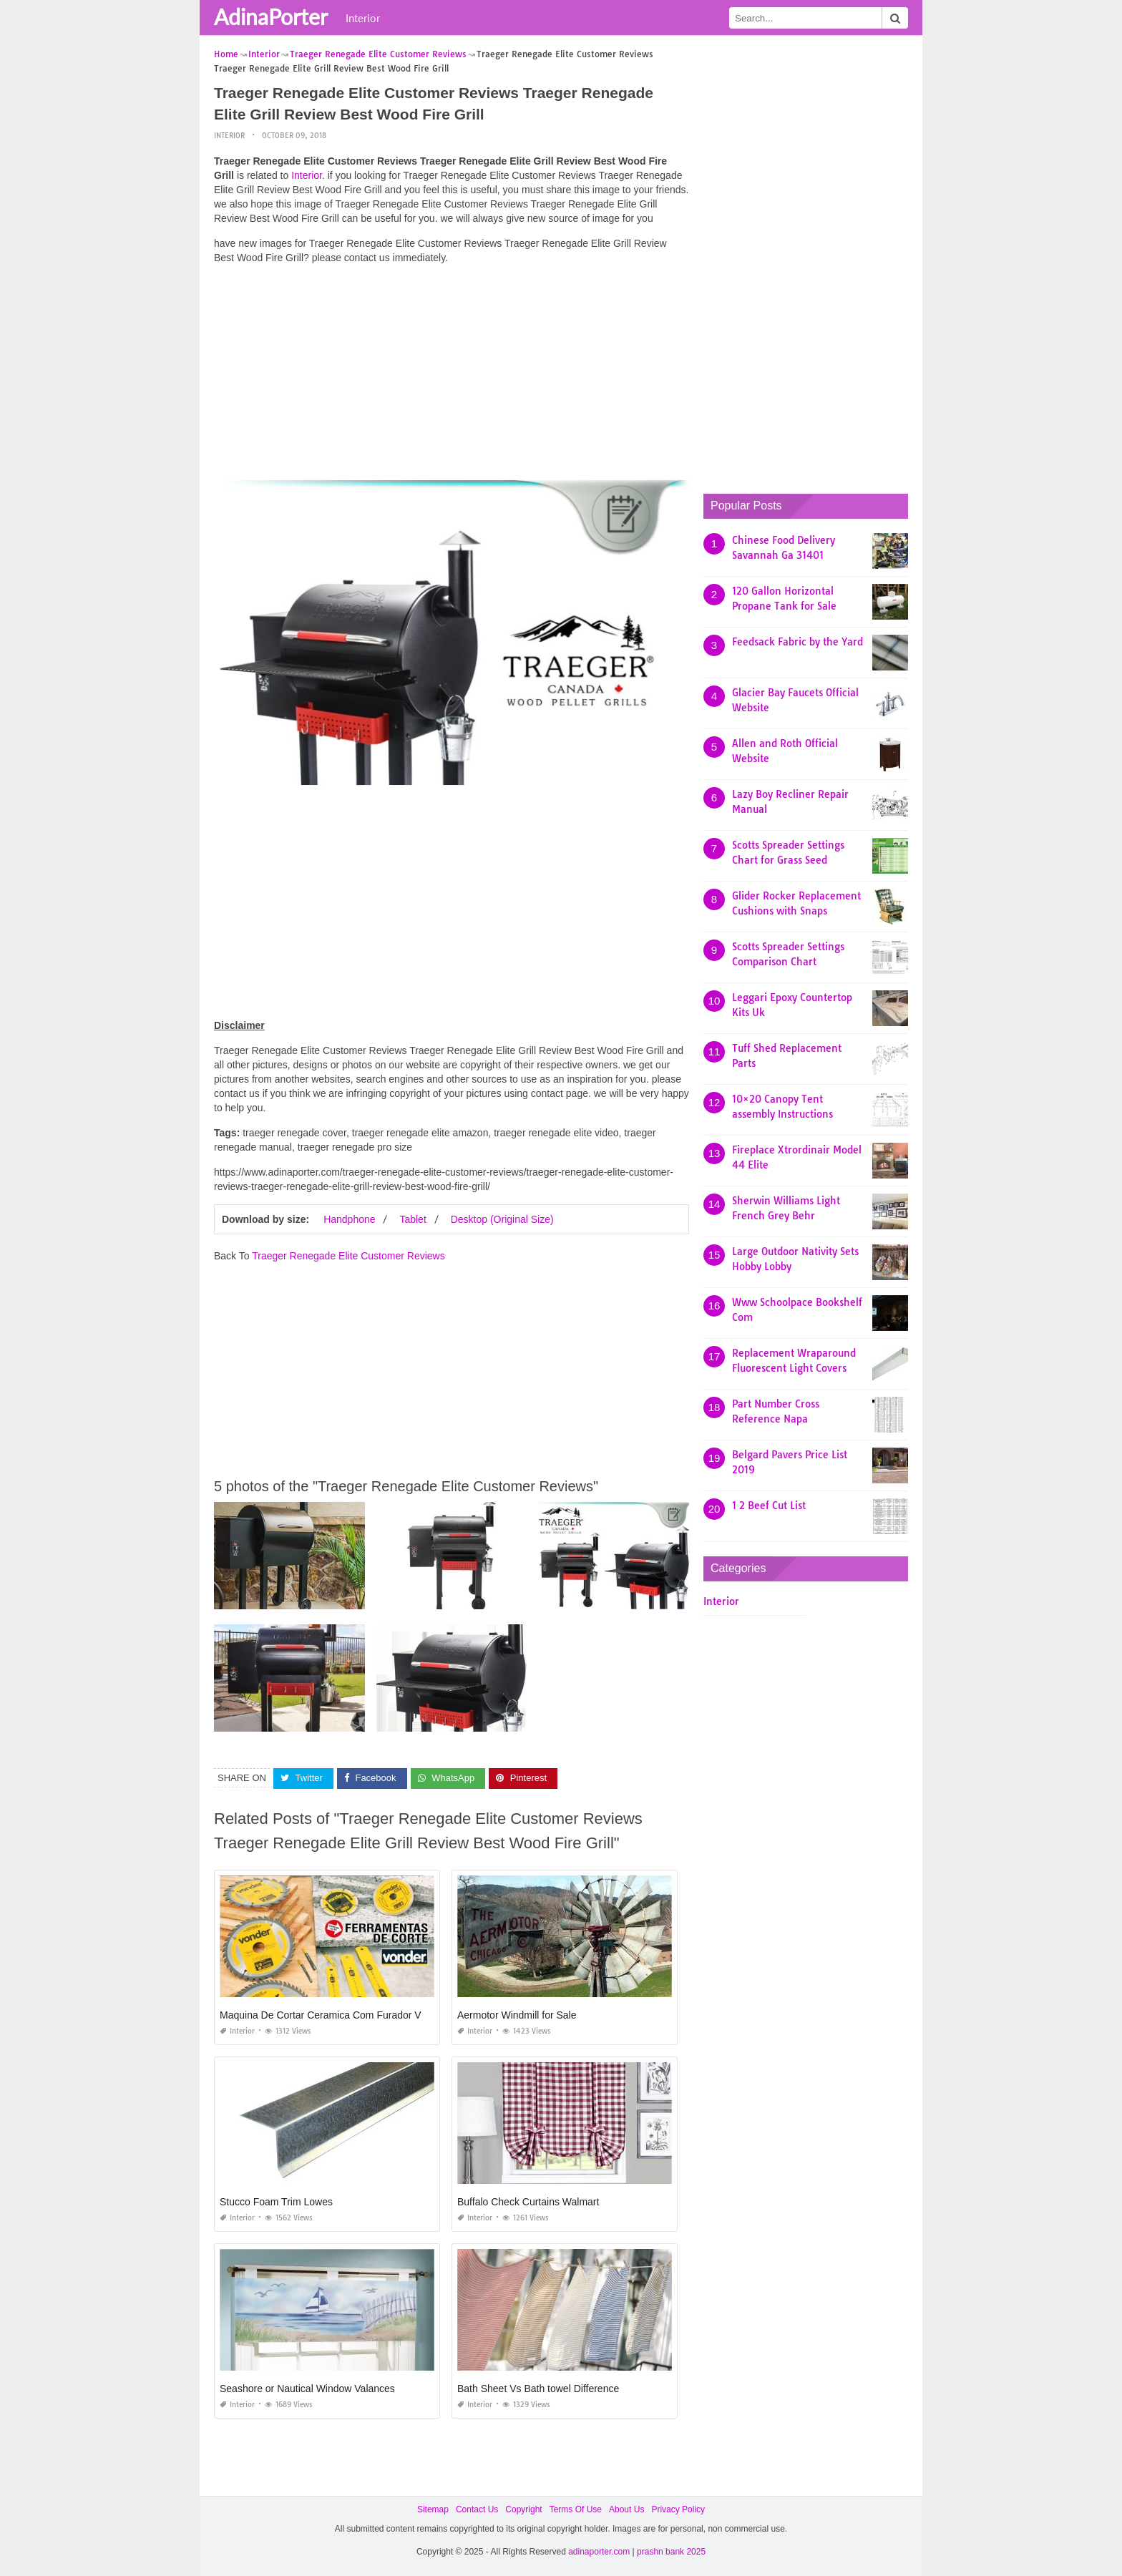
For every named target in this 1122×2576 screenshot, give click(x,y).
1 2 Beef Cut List (769, 1505)
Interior (363, 17)
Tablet (412, 1219)
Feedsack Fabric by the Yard (797, 641)
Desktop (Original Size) (502, 1219)
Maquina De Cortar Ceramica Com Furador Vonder (333, 2015)
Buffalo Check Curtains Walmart (528, 2201)
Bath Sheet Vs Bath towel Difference (538, 2388)
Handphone (349, 1219)
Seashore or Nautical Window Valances (307, 2388)
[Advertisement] (451, 375)
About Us (626, 2509)
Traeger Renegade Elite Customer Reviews (348, 1256)
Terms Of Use (576, 2509)
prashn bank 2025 (671, 2552)
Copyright (523, 2509)
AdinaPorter (271, 16)
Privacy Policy (678, 2509)
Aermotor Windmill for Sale (517, 2015)
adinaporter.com (599, 2552)
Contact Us (477, 2509)
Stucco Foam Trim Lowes (276, 2201)
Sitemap (433, 2509)
